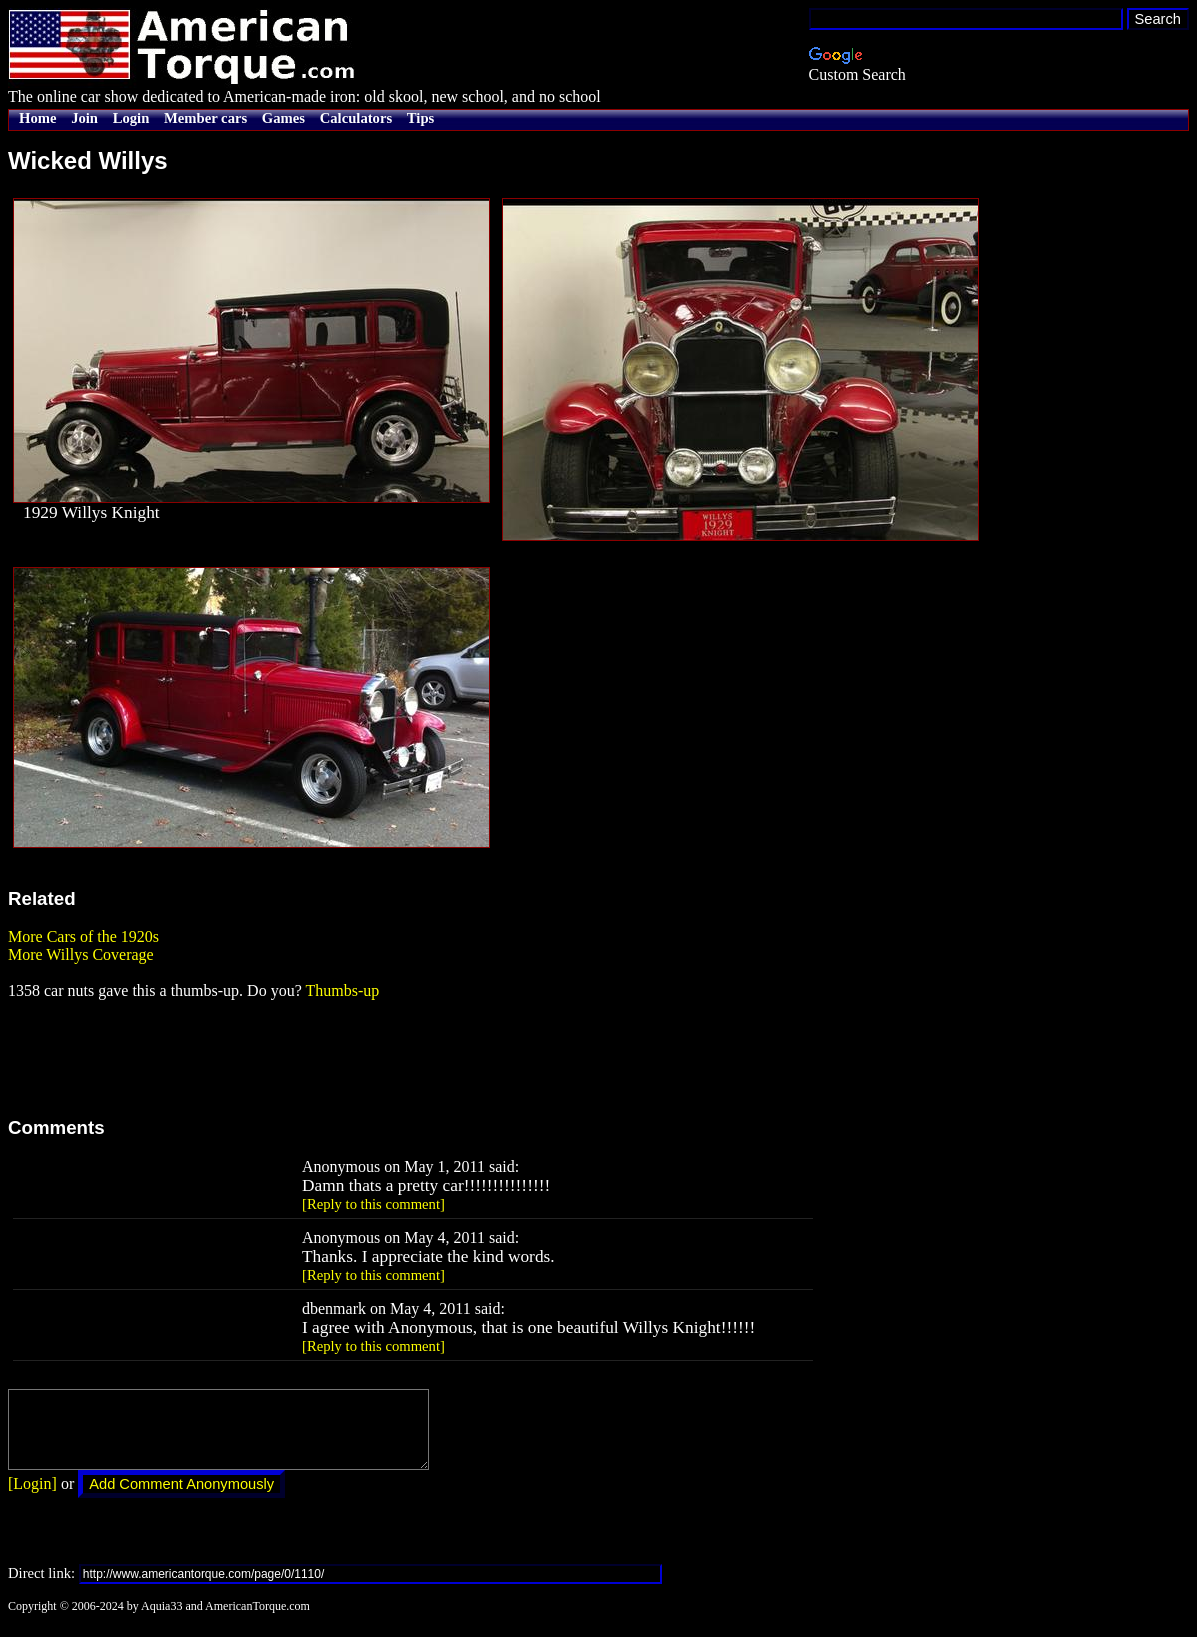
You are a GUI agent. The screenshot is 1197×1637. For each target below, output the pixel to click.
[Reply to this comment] (373, 1204)
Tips (420, 118)
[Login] (32, 1498)
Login (131, 118)
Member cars (205, 118)
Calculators (356, 118)
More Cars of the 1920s (83, 936)
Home (37, 118)
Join (84, 118)
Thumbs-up (342, 990)
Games (283, 118)
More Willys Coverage (81, 954)
